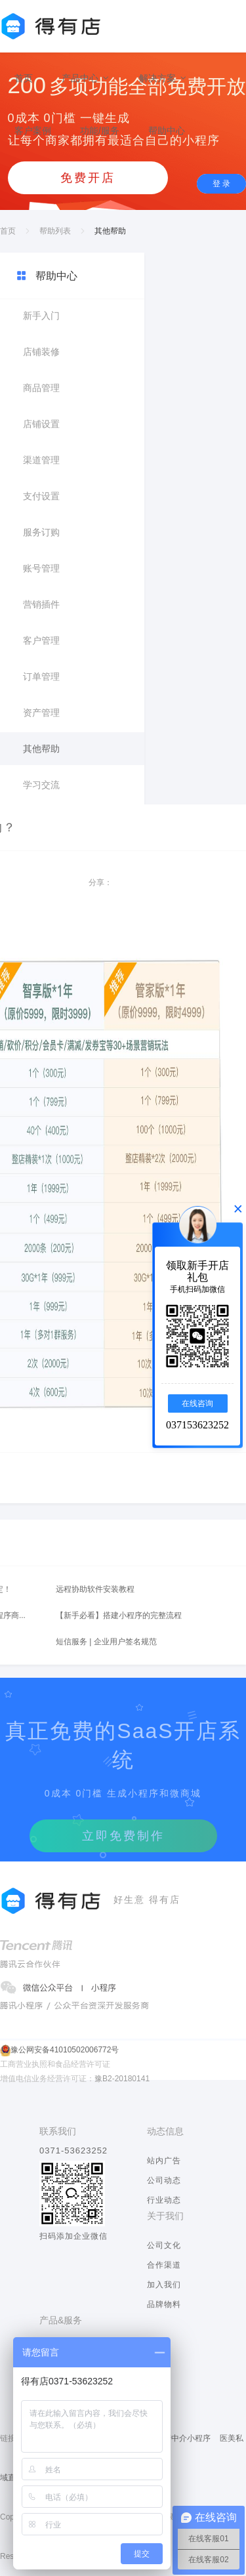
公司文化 (164, 2245)
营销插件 (41, 604)
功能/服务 (99, 130)
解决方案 (163, 78)
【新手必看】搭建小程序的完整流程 (119, 1615)
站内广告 (164, 2160)
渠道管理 (41, 460)
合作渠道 (164, 2265)
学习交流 (41, 784)
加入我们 (164, 2284)
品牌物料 (164, 2304)
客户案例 (32, 130)
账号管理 (41, 568)
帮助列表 (55, 231)
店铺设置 (41, 424)
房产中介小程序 (183, 2438)
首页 (23, 78)
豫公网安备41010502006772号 (64, 2049)
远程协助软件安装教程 (95, 1589)
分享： (100, 882)
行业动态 (164, 2200)
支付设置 (41, 496)
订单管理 (41, 676)
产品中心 (86, 78)
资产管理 (41, 712)
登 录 (221, 183)
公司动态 (164, 2180)
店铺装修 (41, 351)
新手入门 (41, 315)
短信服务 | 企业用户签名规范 (106, 1641)
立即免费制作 (123, 1835)
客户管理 (41, 640)
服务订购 (41, 532)
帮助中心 (166, 130)
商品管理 (41, 388)
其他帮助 (41, 748)
